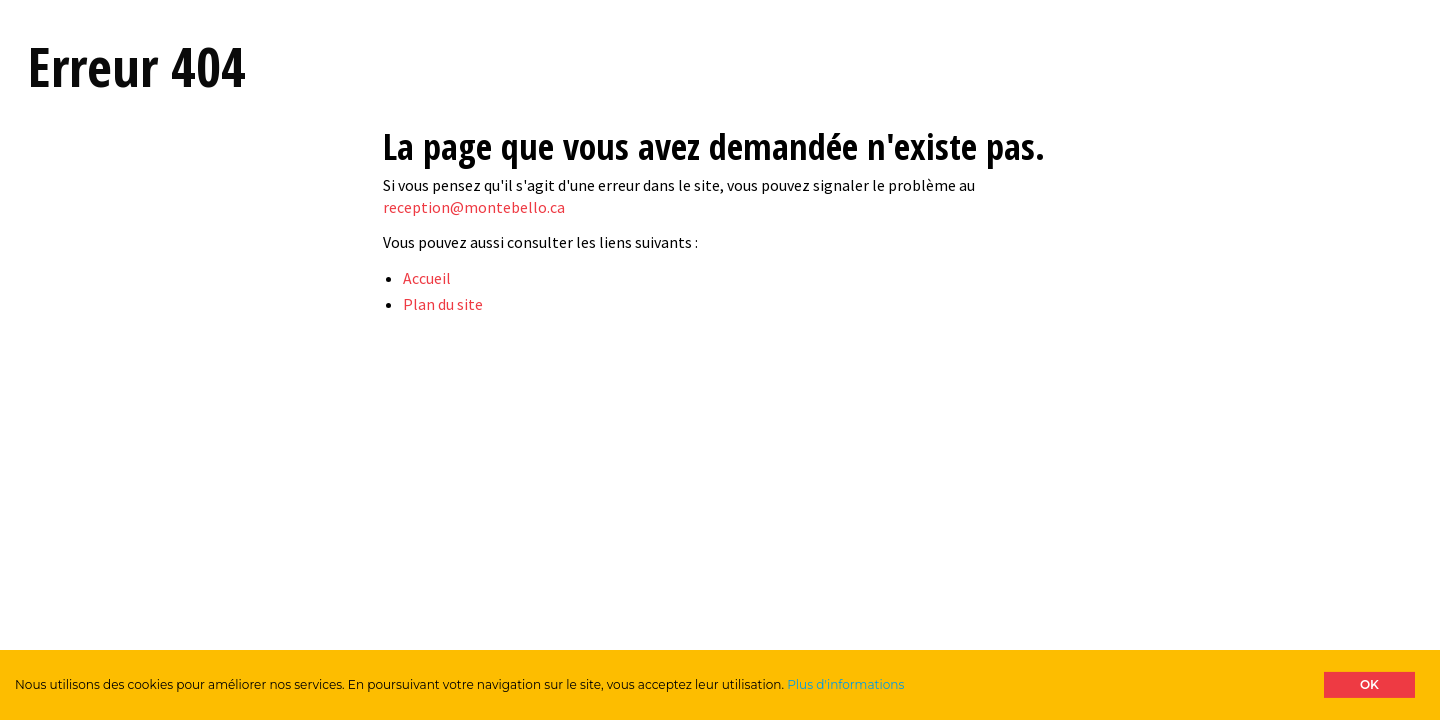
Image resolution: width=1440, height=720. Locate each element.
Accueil (427, 278)
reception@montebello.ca (474, 207)
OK (1369, 684)
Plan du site (443, 304)
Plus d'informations (845, 684)
